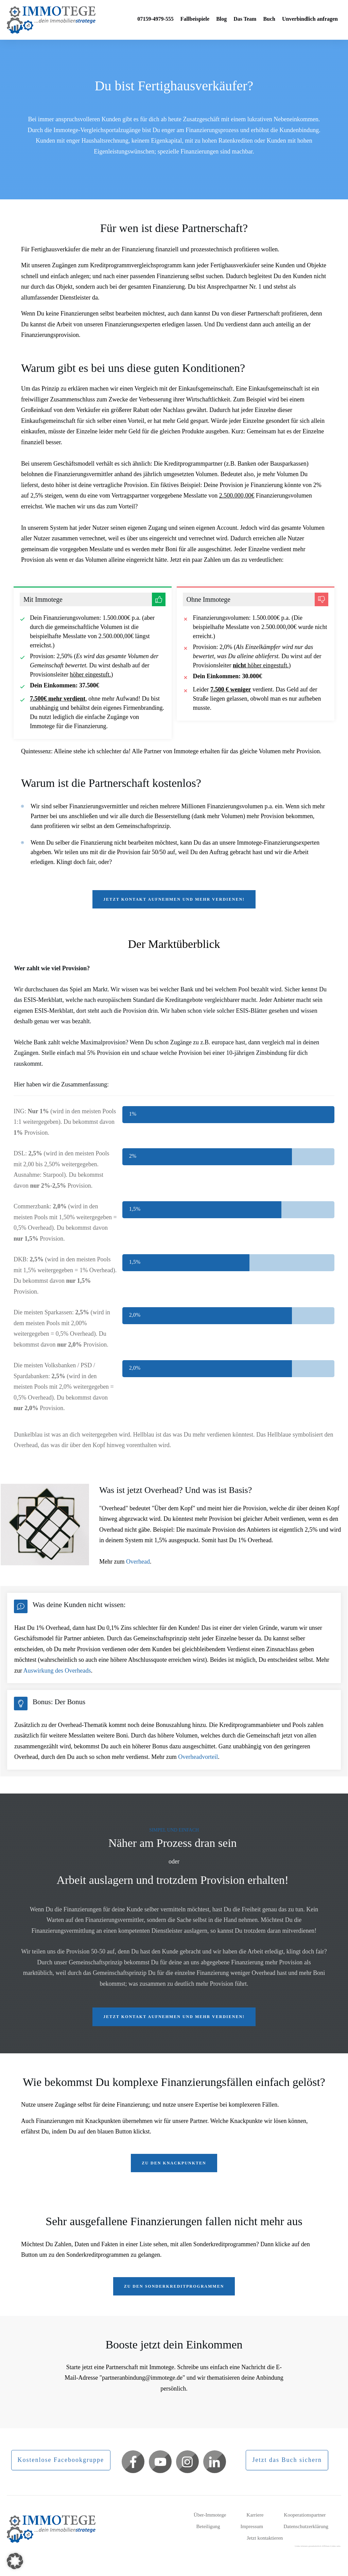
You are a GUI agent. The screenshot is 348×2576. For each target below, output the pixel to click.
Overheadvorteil (198, 1756)
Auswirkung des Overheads (57, 1670)
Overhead (138, 1561)
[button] (15, 2561)
